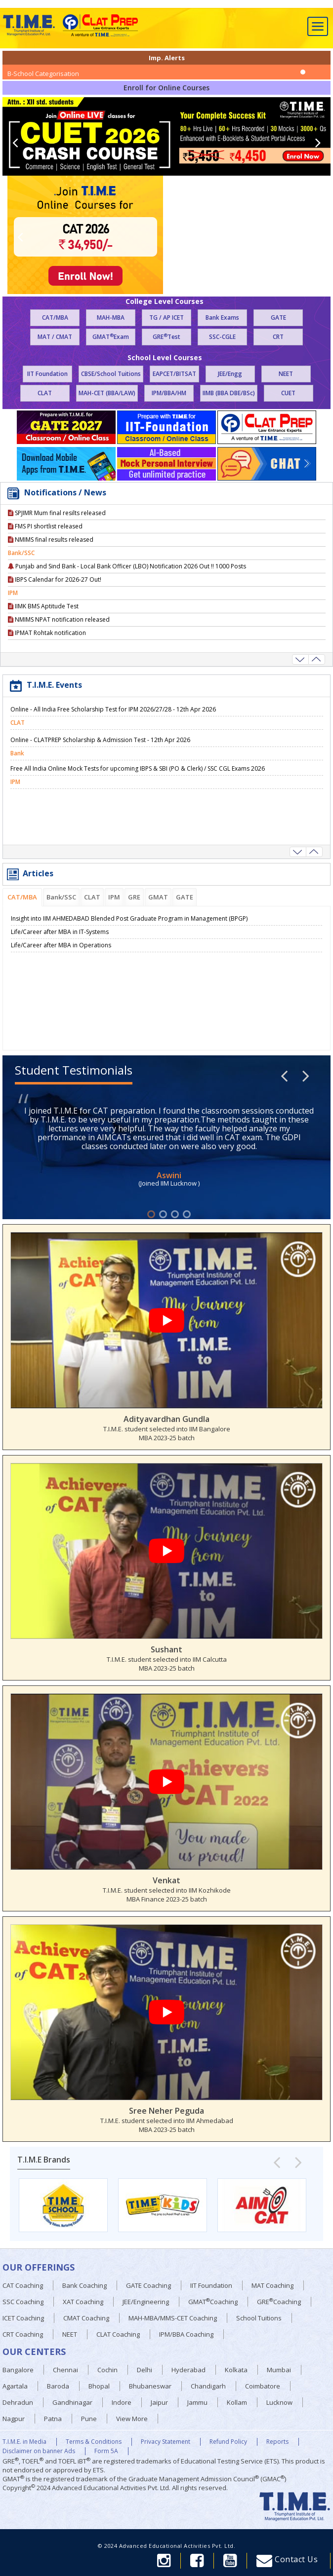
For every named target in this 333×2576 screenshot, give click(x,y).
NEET (286, 374)
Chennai (65, 2369)
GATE (278, 317)
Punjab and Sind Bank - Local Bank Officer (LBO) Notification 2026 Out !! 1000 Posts (127, 579)
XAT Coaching (83, 2301)
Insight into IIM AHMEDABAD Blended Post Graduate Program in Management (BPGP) (129, 918)
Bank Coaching (84, 2285)
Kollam (237, 2402)
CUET (288, 393)
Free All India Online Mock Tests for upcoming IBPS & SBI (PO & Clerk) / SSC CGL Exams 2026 (137, 782)
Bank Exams (222, 317)
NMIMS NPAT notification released (59, 633)
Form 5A (106, 2451)
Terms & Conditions (94, 2442)
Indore (121, 2402)
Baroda (58, 2386)
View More (132, 2418)
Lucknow (279, 2402)
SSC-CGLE (222, 337)
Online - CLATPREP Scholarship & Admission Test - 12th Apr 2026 (100, 753)
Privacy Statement (165, 2442)
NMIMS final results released (50, 553)
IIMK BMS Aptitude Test (43, 619)
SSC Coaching (22, 2301)
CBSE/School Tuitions (111, 374)
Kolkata (236, 2369)
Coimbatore (262, 2386)
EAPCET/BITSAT (174, 374)
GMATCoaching (213, 2301)
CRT (278, 337)
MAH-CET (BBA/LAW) (107, 393)
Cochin (107, 2369)
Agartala (15, 2386)
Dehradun (17, 2402)
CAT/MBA (55, 317)
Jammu (197, 2402)
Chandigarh (208, 2386)
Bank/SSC (61, 897)
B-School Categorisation (43, 73)
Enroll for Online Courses (166, 87)
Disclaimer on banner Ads (38, 2451)
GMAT (158, 897)
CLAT (45, 393)
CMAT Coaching (86, 2318)
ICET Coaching (23, 2318)
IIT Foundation (47, 374)
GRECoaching (279, 2301)
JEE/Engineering (146, 2301)
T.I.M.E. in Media (24, 2442)
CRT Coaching (22, 2334)
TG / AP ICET (166, 317)
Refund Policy (228, 2442)
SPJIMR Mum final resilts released (57, 526)
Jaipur (159, 2402)
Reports (277, 2442)
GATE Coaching (148, 2285)
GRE (134, 897)
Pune (89, 2418)
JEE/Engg (230, 374)
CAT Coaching (22, 2285)
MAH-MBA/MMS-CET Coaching (172, 2318)
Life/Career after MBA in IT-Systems (60, 932)
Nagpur (13, 2418)
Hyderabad (188, 2369)
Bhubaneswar (150, 2386)
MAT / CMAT (55, 337)
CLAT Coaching (118, 2334)
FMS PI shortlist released (45, 539)
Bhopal (99, 2386)
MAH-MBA (111, 317)
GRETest (166, 336)
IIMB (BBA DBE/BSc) (229, 393)
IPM (114, 897)
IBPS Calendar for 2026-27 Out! (54, 593)
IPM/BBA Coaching (186, 2334)
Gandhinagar (72, 2402)
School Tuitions (259, 2318)
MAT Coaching (272, 2285)
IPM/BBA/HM (169, 393)
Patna (53, 2418)
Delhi (144, 2369)
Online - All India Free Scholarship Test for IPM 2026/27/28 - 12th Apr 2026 (113, 722)
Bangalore (18, 2369)
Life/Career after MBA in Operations (61, 945)
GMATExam (110, 336)
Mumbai (279, 2369)
